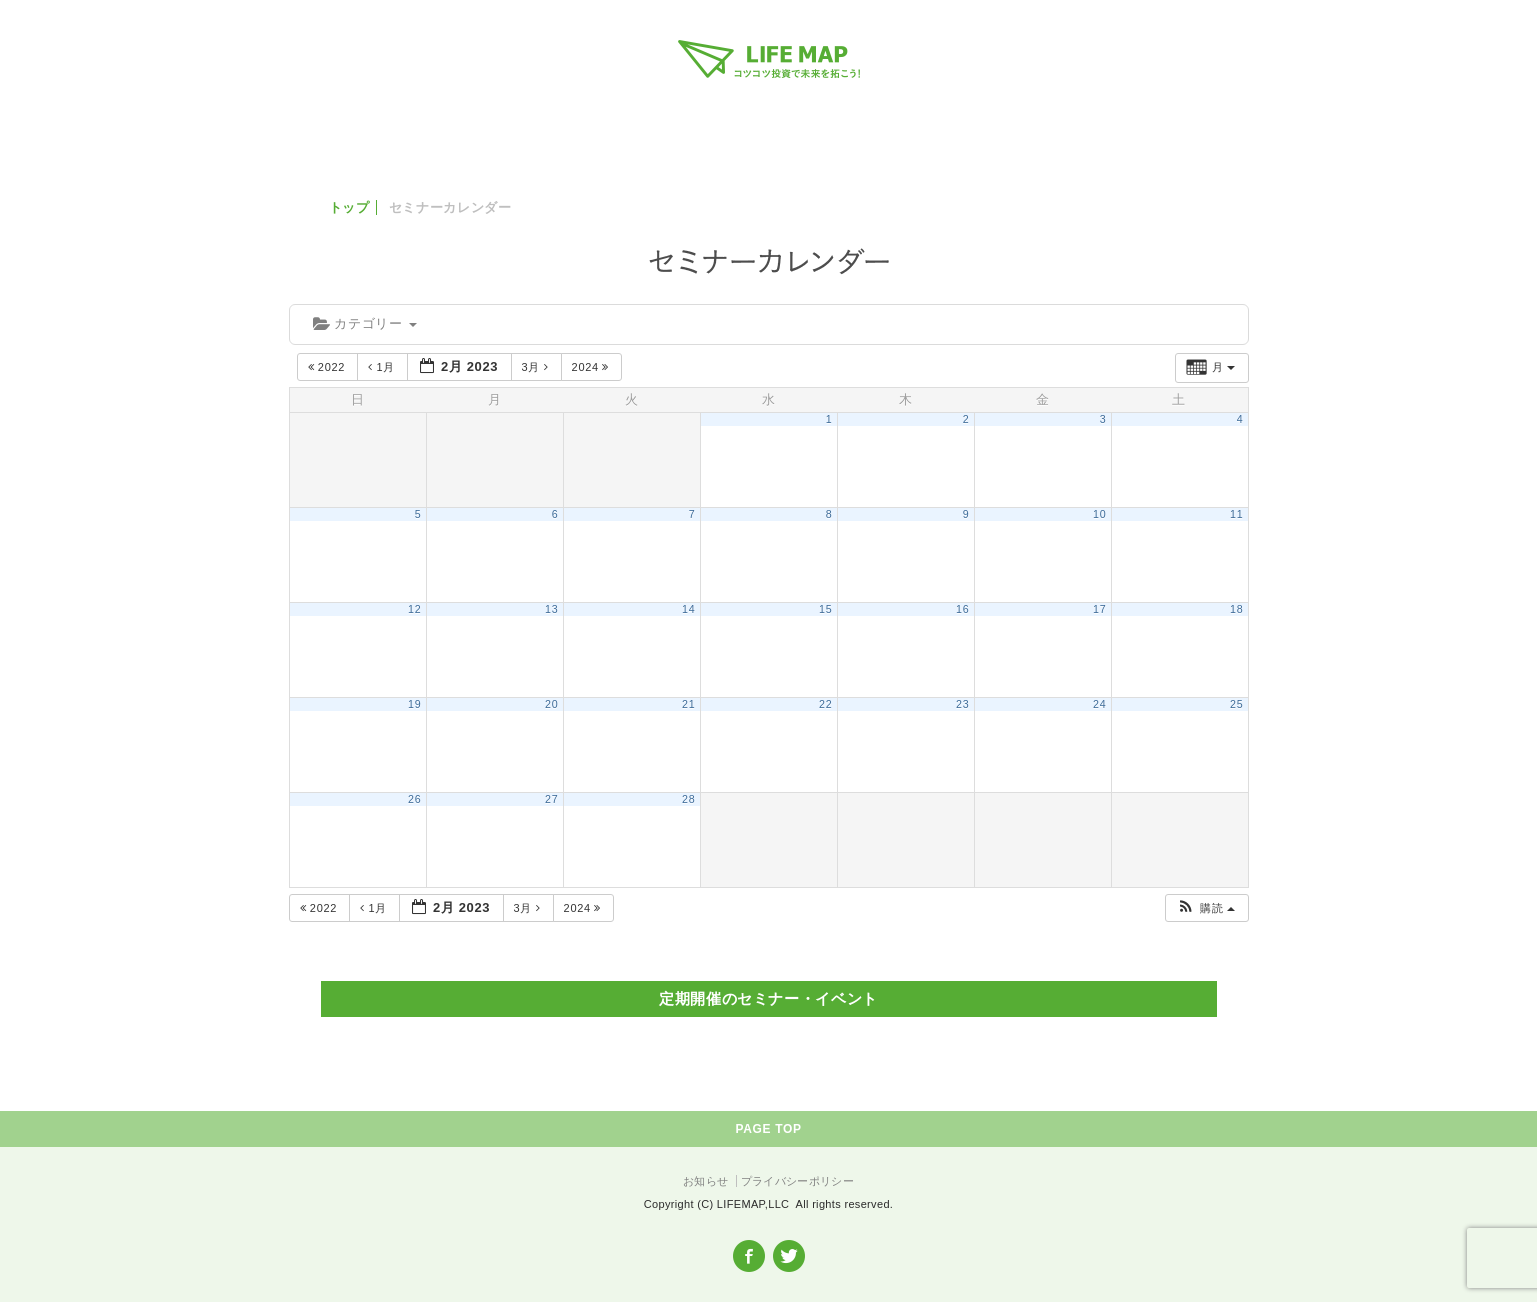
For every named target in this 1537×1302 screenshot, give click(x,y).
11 (1236, 514)
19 (414, 704)
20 (551, 704)
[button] (1205, 908)
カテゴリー (365, 323)
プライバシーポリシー (797, 1181)
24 (1099, 704)
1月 (383, 367)
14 (688, 609)
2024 (592, 367)
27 (551, 799)
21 (688, 704)
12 (414, 609)
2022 (328, 367)
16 (962, 609)
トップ (349, 207)
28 (688, 799)
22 (825, 704)
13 (551, 609)
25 (1236, 704)
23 (962, 704)
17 (1099, 609)
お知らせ (705, 1181)
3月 (537, 367)
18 (1236, 609)
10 (1099, 514)
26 (414, 799)
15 (825, 609)
